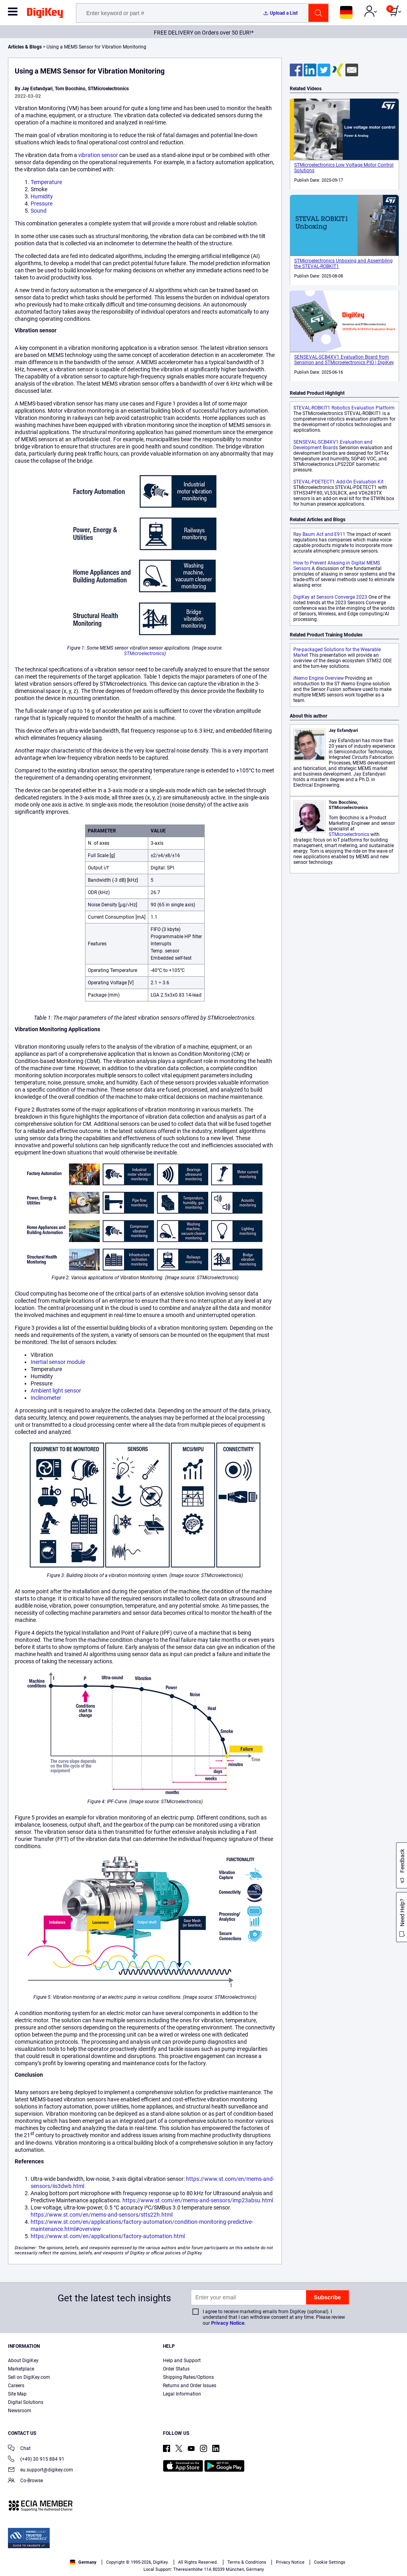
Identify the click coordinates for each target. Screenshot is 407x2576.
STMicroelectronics (144, 653)
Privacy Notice (227, 2323)
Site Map (17, 2394)
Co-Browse (25, 2481)
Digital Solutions (25, 2402)
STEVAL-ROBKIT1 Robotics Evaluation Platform (344, 408)
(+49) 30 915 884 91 (36, 2459)
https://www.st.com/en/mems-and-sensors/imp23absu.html (197, 2200)
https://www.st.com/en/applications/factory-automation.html (108, 2236)
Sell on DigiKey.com (29, 2377)
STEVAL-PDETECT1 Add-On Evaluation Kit (338, 482)
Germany (83, 2562)
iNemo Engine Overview (318, 678)
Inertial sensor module (58, 1362)
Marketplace (21, 2369)
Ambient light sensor (56, 1390)
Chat (19, 2449)
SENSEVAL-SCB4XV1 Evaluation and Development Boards (332, 444)
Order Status (176, 2369)
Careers (16, 2385)
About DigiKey (23, 2360)
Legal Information (182, 2394)
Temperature (46, 182)
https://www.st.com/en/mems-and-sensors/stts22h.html (101, 2214)
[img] (45, 14)
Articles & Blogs (25, 47)
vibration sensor (98, 155)
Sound (39, 211)
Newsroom (19, 2410)
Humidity (42, 196)
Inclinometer (46, 1398)
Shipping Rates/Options (188, 2377)
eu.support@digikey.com (40, 2470)
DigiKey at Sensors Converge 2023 (330, 597)
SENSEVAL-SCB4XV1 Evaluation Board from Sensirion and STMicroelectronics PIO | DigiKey (344, 359)
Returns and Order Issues (189, 2385)
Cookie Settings (329, 2562)
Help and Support (182, 2360)
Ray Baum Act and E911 (319, 534)
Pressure (41, 203)
